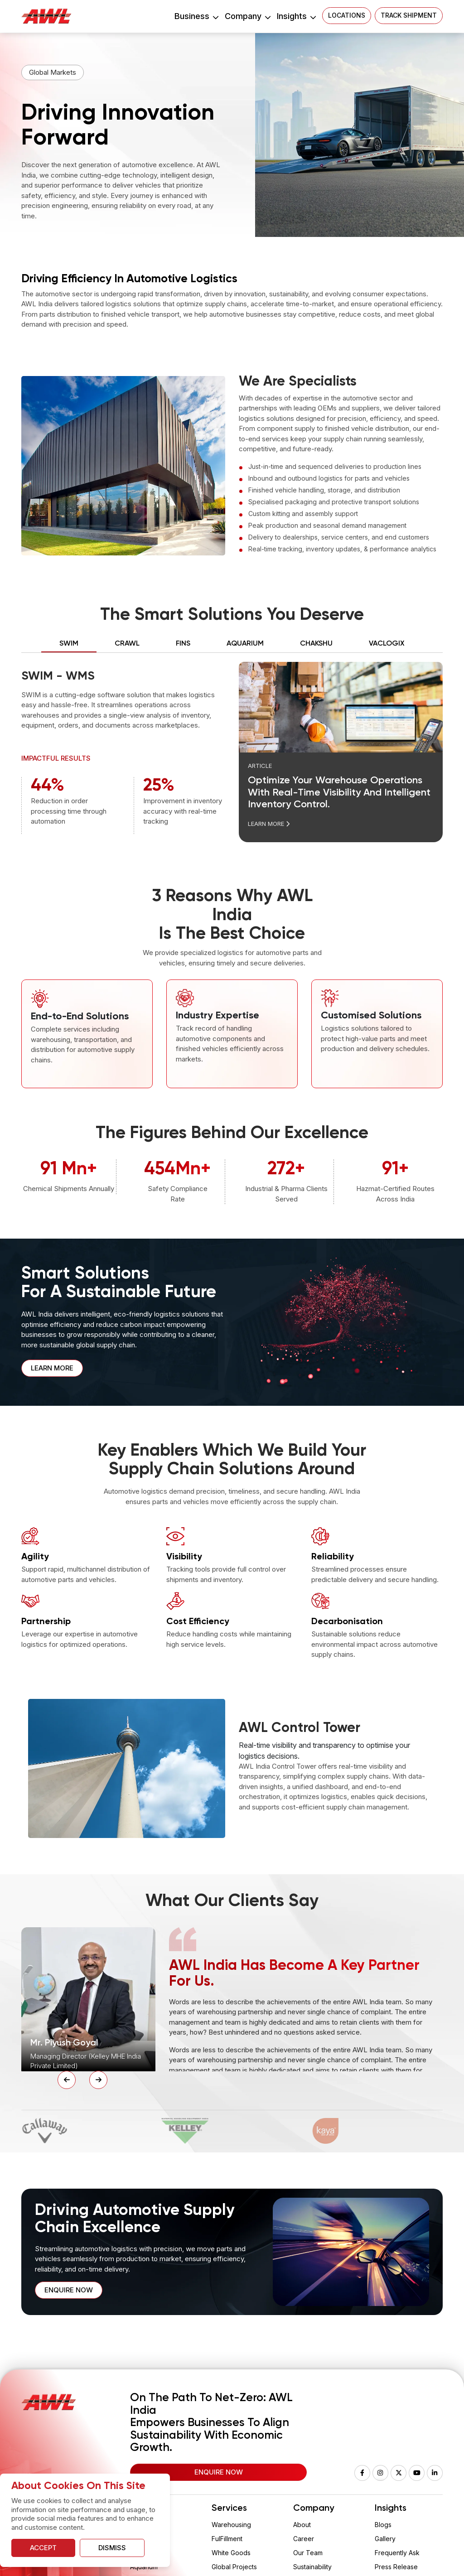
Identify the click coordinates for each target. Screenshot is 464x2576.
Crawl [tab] (127, 643)
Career (303, 2538)
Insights (296, 16)
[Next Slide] (98, 2080)
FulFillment (227, 2538)
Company (247, 16)
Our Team (308, 2553)
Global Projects (234, 2567)
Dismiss (112, 2547)
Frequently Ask (397, 2553)
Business (196, 16)
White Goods (231, 2553)
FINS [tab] (183, 643)
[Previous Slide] (67, 2080)
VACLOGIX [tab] (387, 643)
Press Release (396, 2567)
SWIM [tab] (68, 643)
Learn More (269, 823)
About (302, 2524)
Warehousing (231, 2524)
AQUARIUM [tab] (245, 643)
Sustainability (312, 2567)
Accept (43, 2547)
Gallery (385, 2538)
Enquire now (68, 2290)
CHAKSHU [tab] (316, 643)
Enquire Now (218, 2472)
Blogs (383, 2524)
